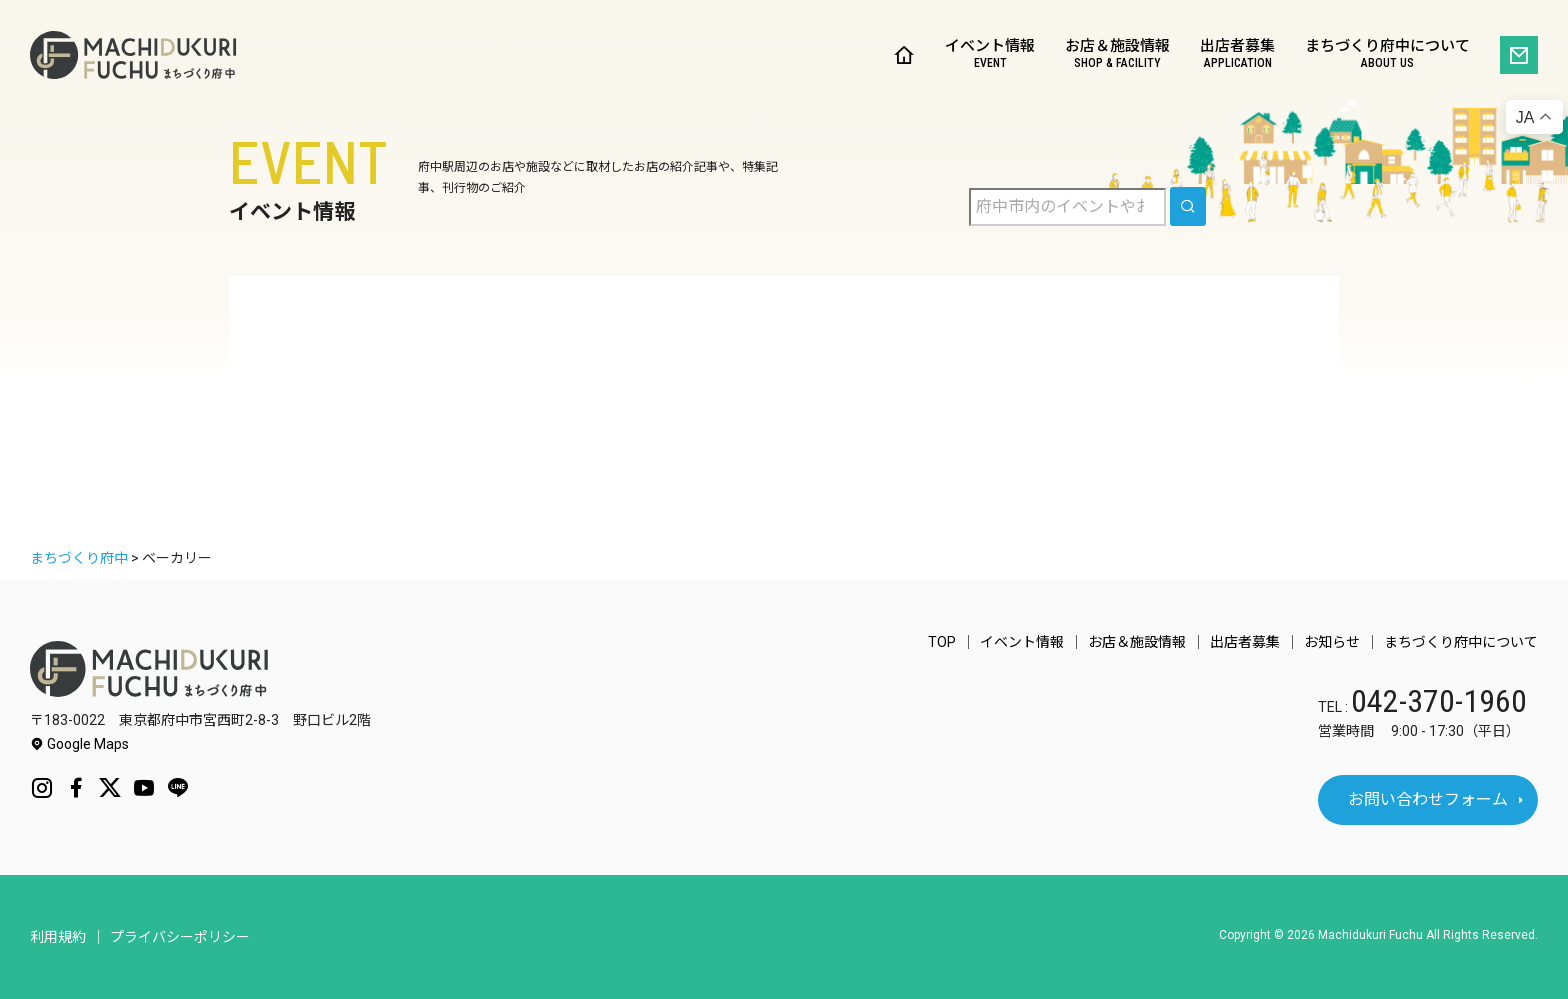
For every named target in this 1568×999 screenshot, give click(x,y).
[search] (1188, 206)
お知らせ (1332, 642)
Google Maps (79, 744)
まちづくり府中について (1387, 55)
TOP (942, 642)
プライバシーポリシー (180, 937)
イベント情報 (990, 55)
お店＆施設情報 (1117, 55)
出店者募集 (1237, 55)
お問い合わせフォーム (1428, 799)
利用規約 (58, 937)
